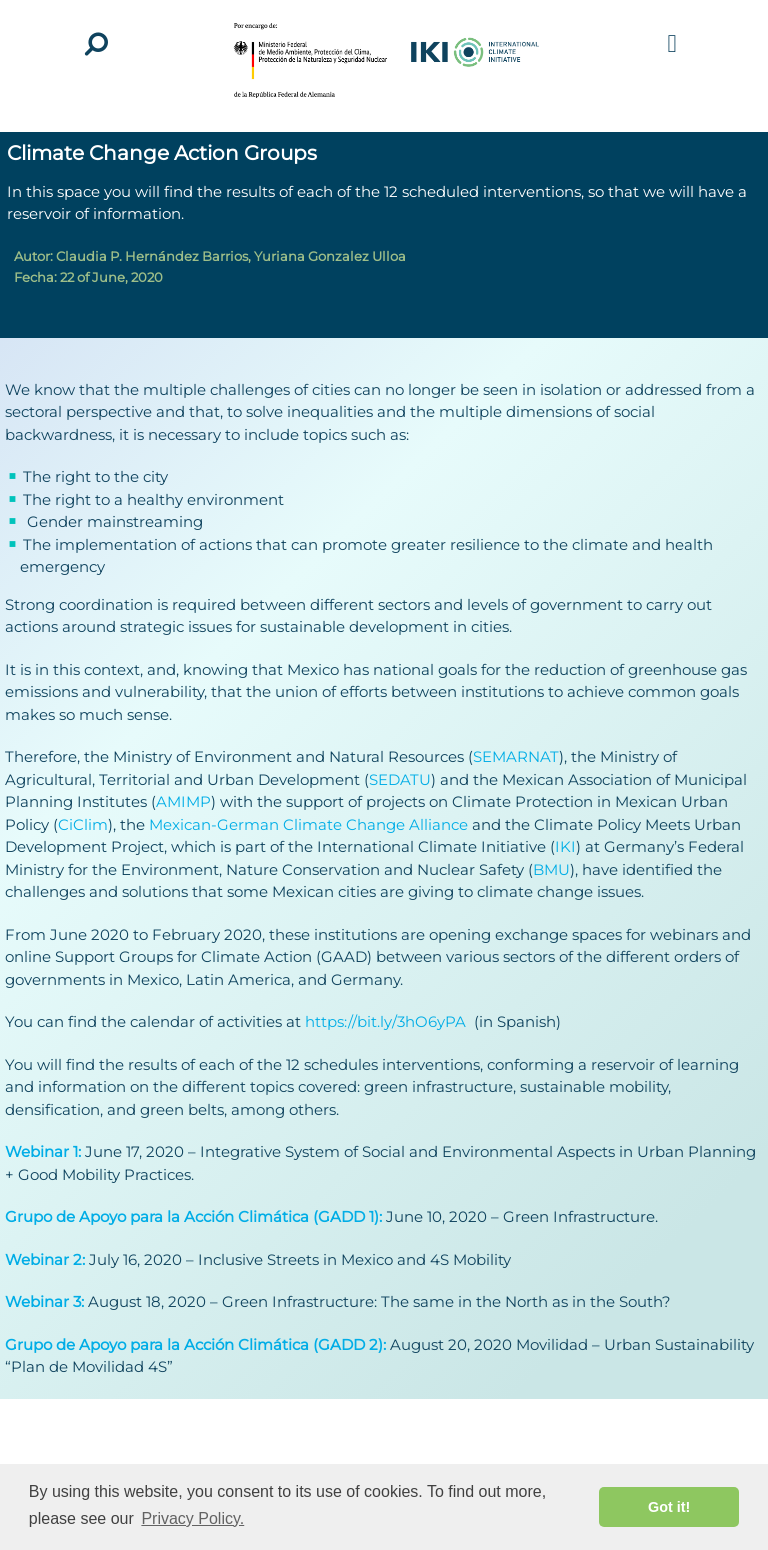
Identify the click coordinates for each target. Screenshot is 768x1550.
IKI (565, 846)
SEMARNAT (516, 756)
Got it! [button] (669, 1507)
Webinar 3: (44, 1301)
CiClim (83, 824)
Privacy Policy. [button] (192, 1518)
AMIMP (183, 801)
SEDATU (400, 779)
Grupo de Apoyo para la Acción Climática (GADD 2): (197, 1344)
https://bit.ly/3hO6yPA (389, 1021)
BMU (551, 869)
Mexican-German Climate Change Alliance (306, 824)
